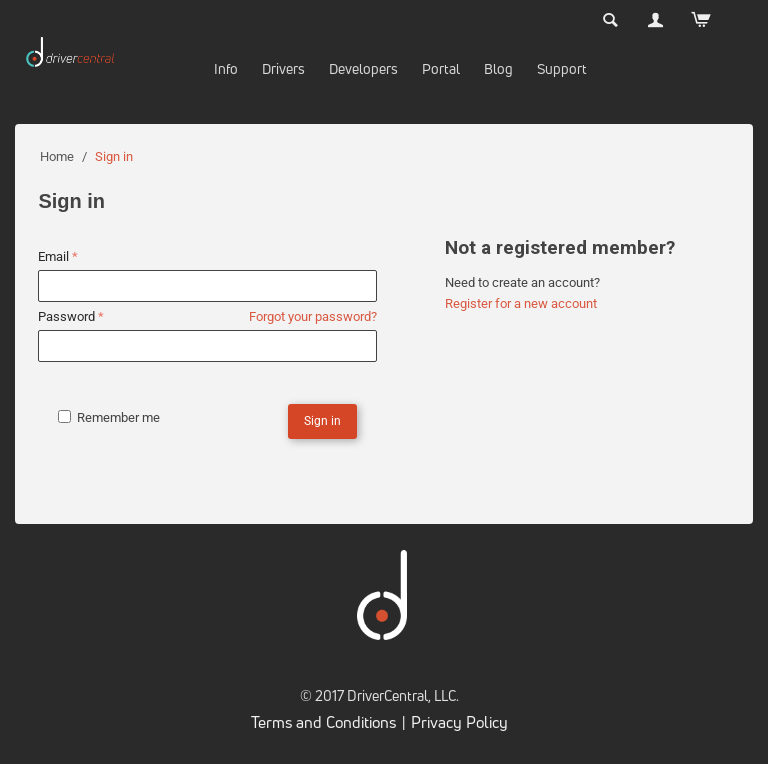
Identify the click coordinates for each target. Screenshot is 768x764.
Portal (441, 68)
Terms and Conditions (323, 722)
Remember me (109, 417)
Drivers (283, 68)
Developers (363, 68)
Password (65, 316)
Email (53, 256)
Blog (498, 68)
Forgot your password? (313, 316)
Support (562, 68)
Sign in (322, 421)
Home (57, 156)
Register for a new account (521, 303)
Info (226, 68)
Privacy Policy (459, 722)
